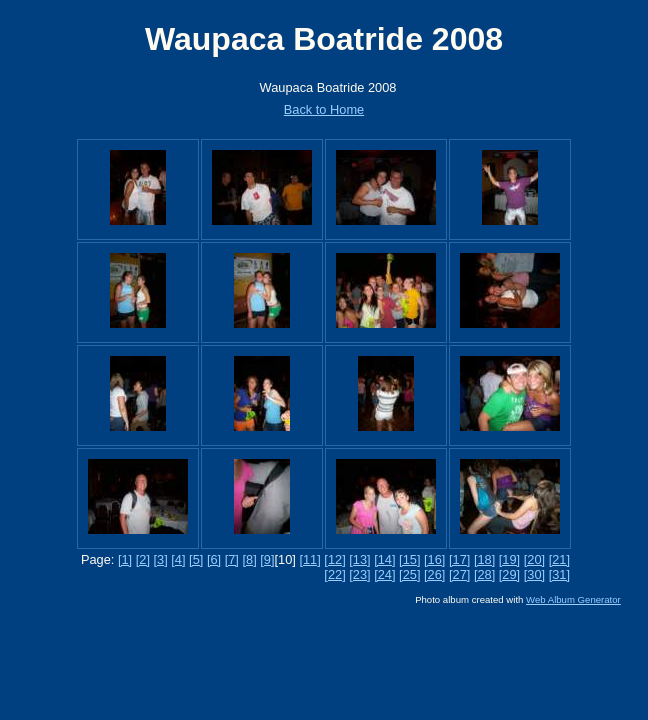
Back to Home (324, 109)
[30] (534, 574)
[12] (334, 559)
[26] (434, 574)
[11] (309, 559)
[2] (143, 559)
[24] (384, 574)
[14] (384, 559)
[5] (196, 559)
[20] (534, 559)
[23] (359, 574)
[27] (459, 574)
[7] (232, 559)
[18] (484, 559)
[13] (359, 559)
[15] (409, 559)
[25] (409, 574)
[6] (214, 559)
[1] (125, 559)
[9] (267, 559)
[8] (249, 559)
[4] (178, 559)
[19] (509, 559)
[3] (161, 559)
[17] (459, 559)
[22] (334, 574)
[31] (559, 574)
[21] (559, 559)
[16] (434, 559)
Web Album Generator (573, 599)
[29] (509, 574)
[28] (484, 574)
